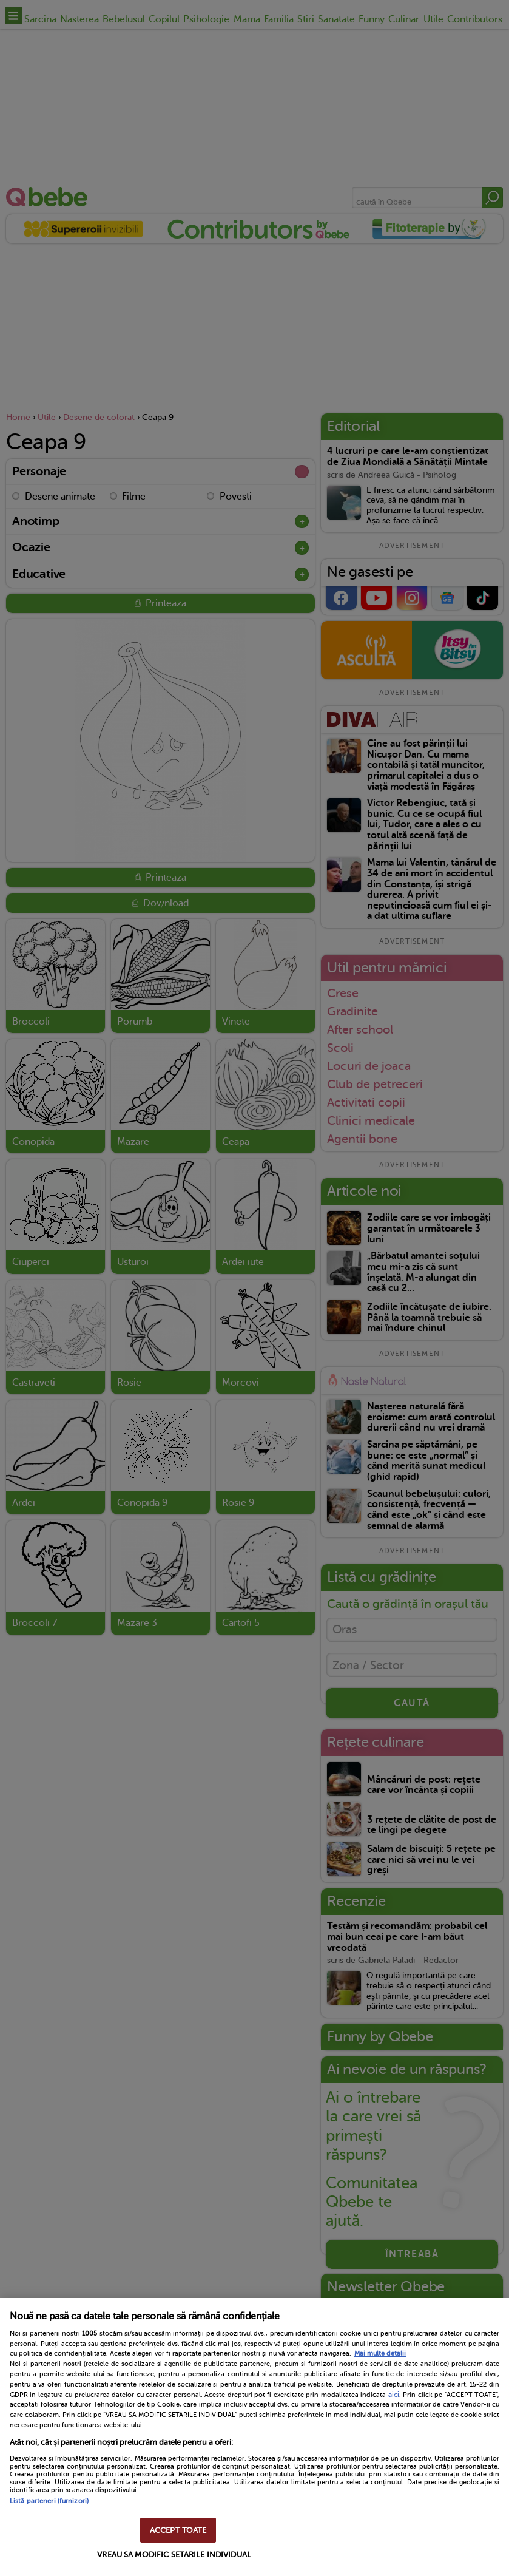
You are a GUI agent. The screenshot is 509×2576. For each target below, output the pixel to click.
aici (393, 2394)
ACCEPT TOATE (178, 2530)
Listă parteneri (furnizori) (49, 2501)
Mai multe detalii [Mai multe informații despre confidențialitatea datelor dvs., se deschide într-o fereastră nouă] (380, 2353)
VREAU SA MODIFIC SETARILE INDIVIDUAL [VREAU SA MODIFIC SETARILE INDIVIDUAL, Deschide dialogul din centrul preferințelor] (174, 2554)
